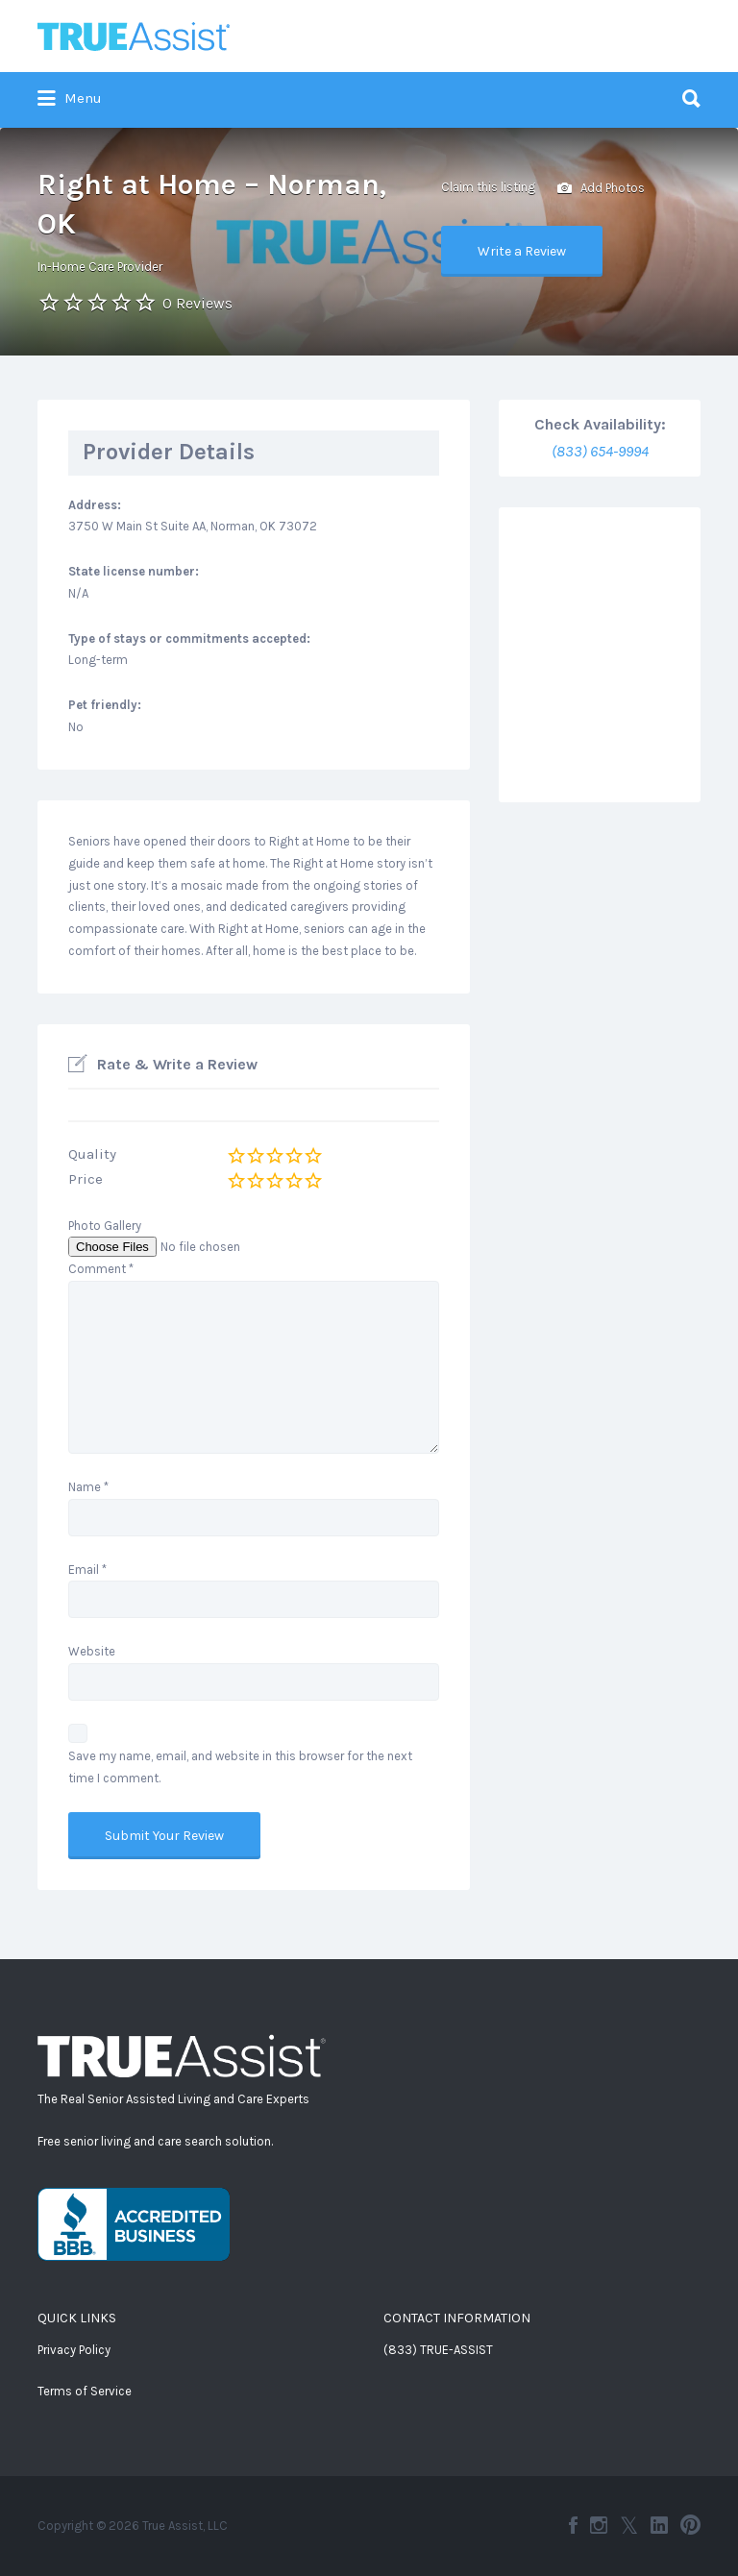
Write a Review (522, 251)
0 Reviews (197, 303)
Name (88, 1487)
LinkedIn (659, 2525)
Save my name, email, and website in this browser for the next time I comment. (240, 1767)
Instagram (598, 2525)
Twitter (629, 2525)
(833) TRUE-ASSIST (438, 2350)
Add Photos (601, 189)
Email (87, 1569)
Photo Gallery (104, 1225)
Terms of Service (84, 2391)
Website (91, 1651)
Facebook (573, 2525)
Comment (101, 1269)
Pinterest (690, 2525)
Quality (92, 1154)
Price (85, 1179)
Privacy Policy (74, 2350)
